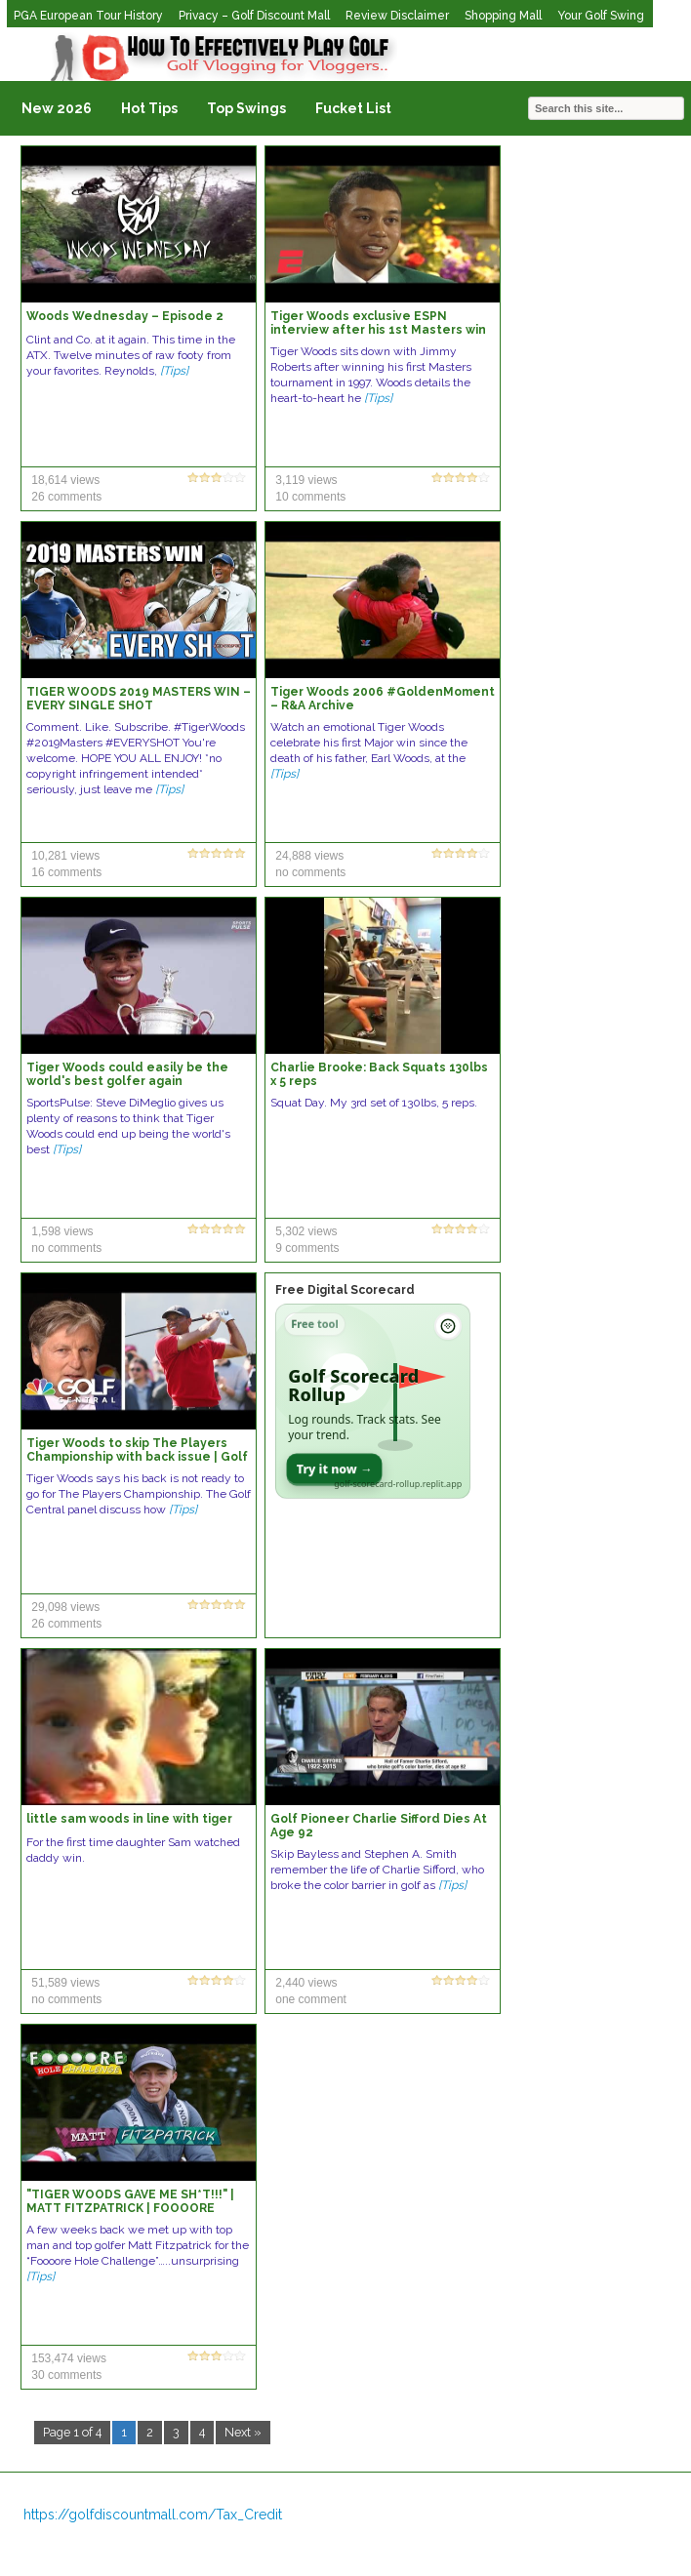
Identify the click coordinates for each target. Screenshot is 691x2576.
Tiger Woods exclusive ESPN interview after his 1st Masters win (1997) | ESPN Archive (378, 329)
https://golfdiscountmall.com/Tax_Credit (152, 2514)
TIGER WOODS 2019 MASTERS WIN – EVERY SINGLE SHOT (138, 698)
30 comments (66, 2375)
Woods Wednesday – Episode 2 (125, 316)
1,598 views (62, 1231)
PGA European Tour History (88, 15)
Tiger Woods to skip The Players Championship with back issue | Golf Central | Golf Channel (137, 1456)
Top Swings (246, 108)
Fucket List (353, 108)
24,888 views (309, 856)
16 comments (66, 872)
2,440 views (306, 1983)
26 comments (66, 496)
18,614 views (65, 480)
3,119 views (306, 480)
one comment (310, 1999)
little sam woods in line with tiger (129, 1819)
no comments (310, 872)
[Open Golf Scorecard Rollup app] (372, 1401)
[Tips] (174, 371)
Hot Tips (149, 108)
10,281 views (65, 856)
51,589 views (65, 1983)
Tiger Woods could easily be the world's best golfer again (127, 1074)
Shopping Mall (503, 15)
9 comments (307, 1248)
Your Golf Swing (600, 15)
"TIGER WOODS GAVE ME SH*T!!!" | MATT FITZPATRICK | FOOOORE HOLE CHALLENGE (130, 2208)
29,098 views (65, 1607)
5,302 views (306, 1231)
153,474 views (68, 2358)
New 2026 (56, 108)
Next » (243, 2432)
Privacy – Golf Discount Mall (254, 15)
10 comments (310, 496)
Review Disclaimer (397, 15)
